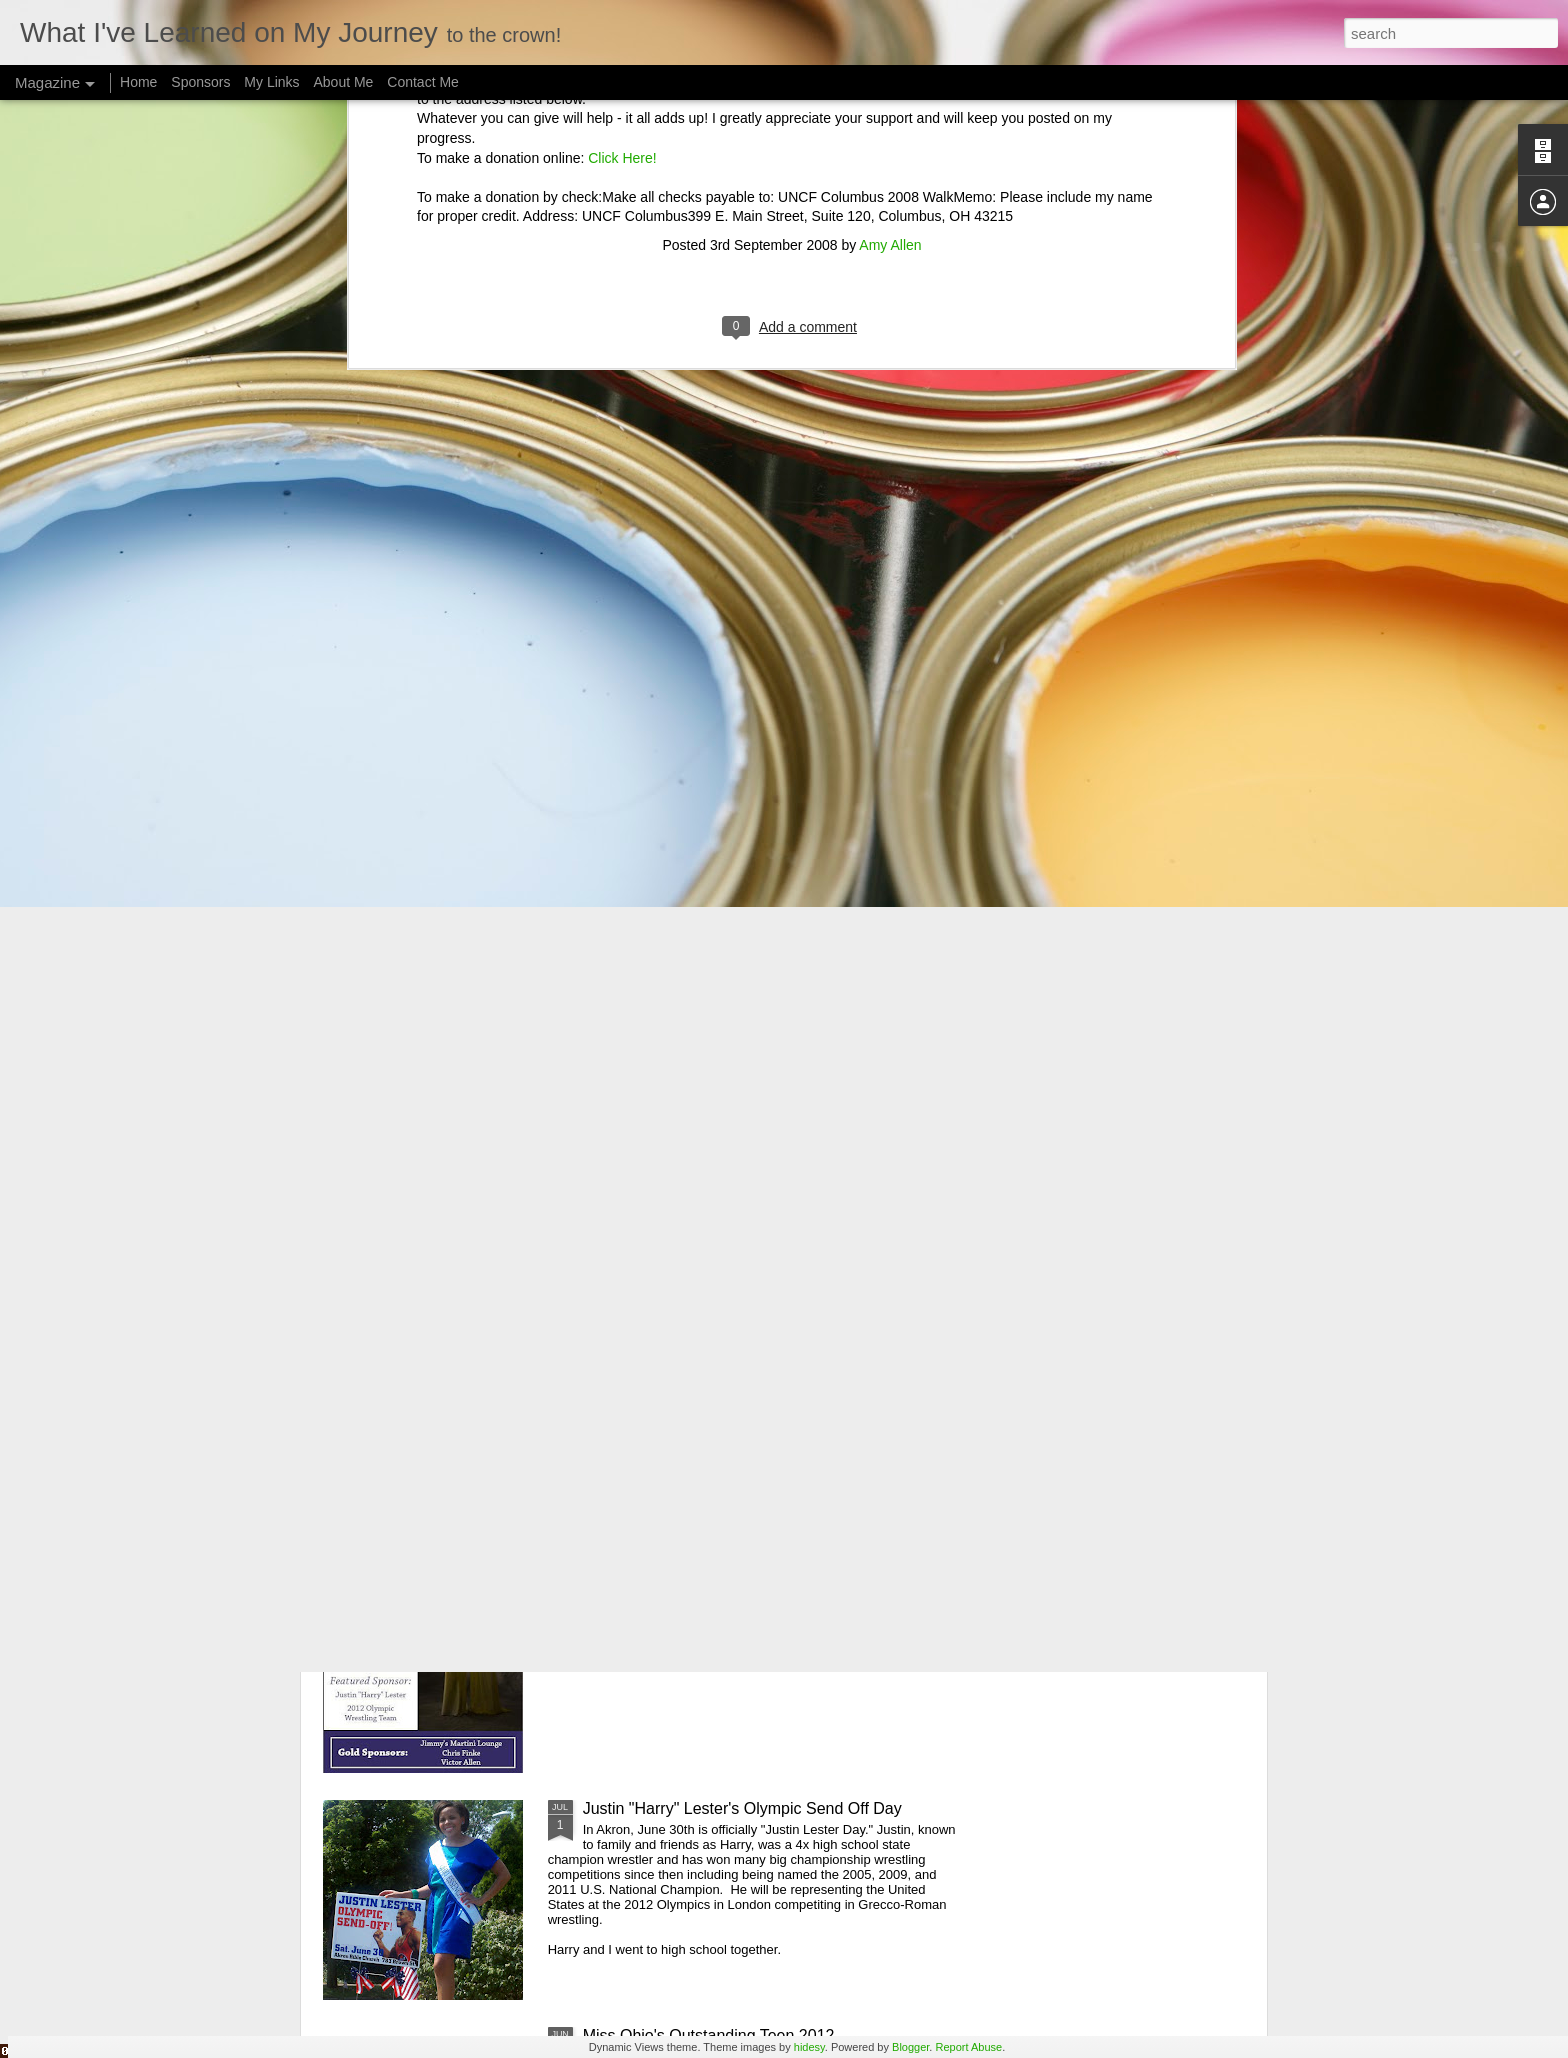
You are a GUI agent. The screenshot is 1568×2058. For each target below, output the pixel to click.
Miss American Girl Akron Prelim (697, 1354)
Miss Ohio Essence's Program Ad (701, 1581)
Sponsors (200, 82)
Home (138, 82)
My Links (271, 82)
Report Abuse (968, 2047)
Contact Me (423, 82)
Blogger (910, 2047)
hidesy (809, 2047)
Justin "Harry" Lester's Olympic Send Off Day (742, 1808)
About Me (343, 82)
